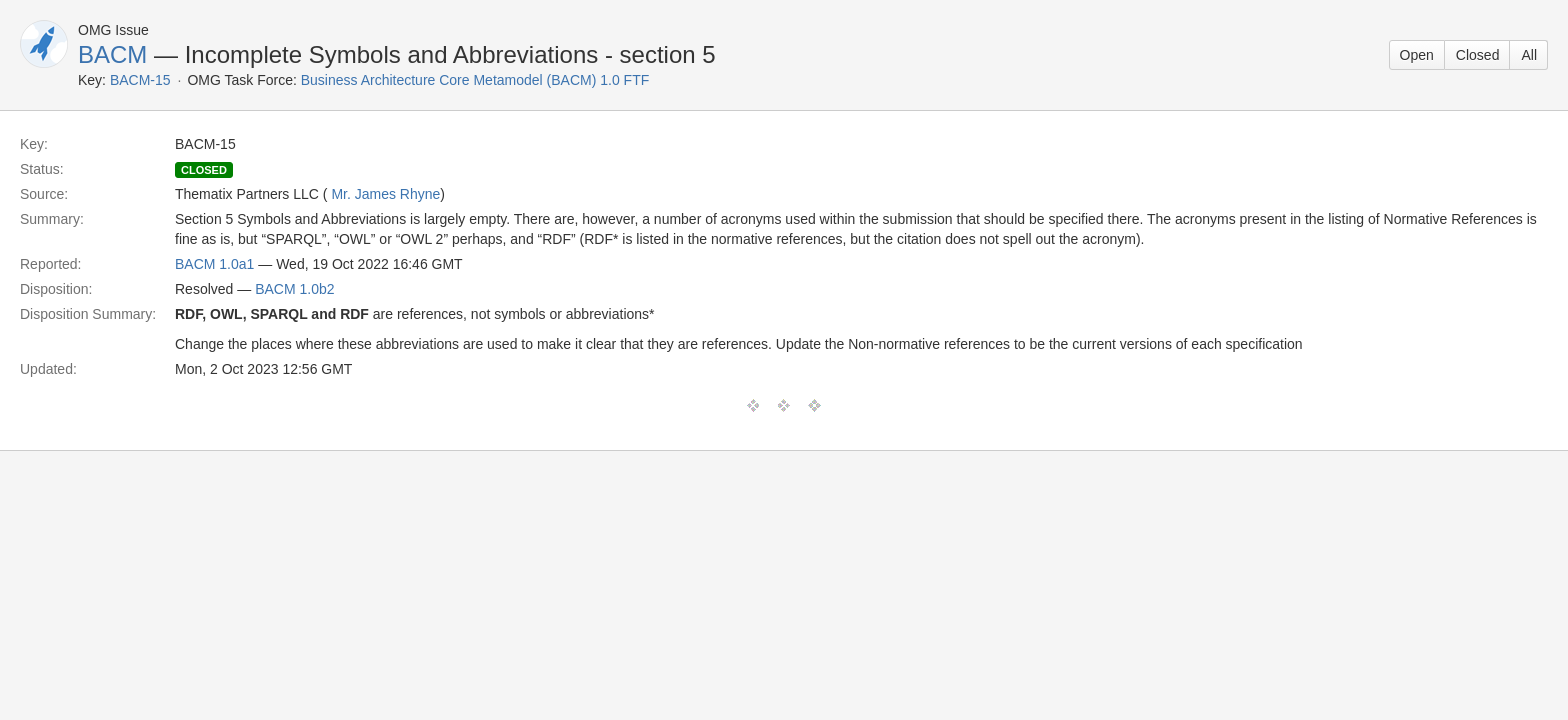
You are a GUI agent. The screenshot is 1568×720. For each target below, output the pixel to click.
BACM (112, 54)
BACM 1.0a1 (214, 264)
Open (1417, 55)
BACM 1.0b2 (294, 289)
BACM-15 (140, 80)
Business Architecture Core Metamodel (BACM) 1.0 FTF (475, 80)
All (1529, 55)
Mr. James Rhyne (385, 194)
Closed (1478, 55)
